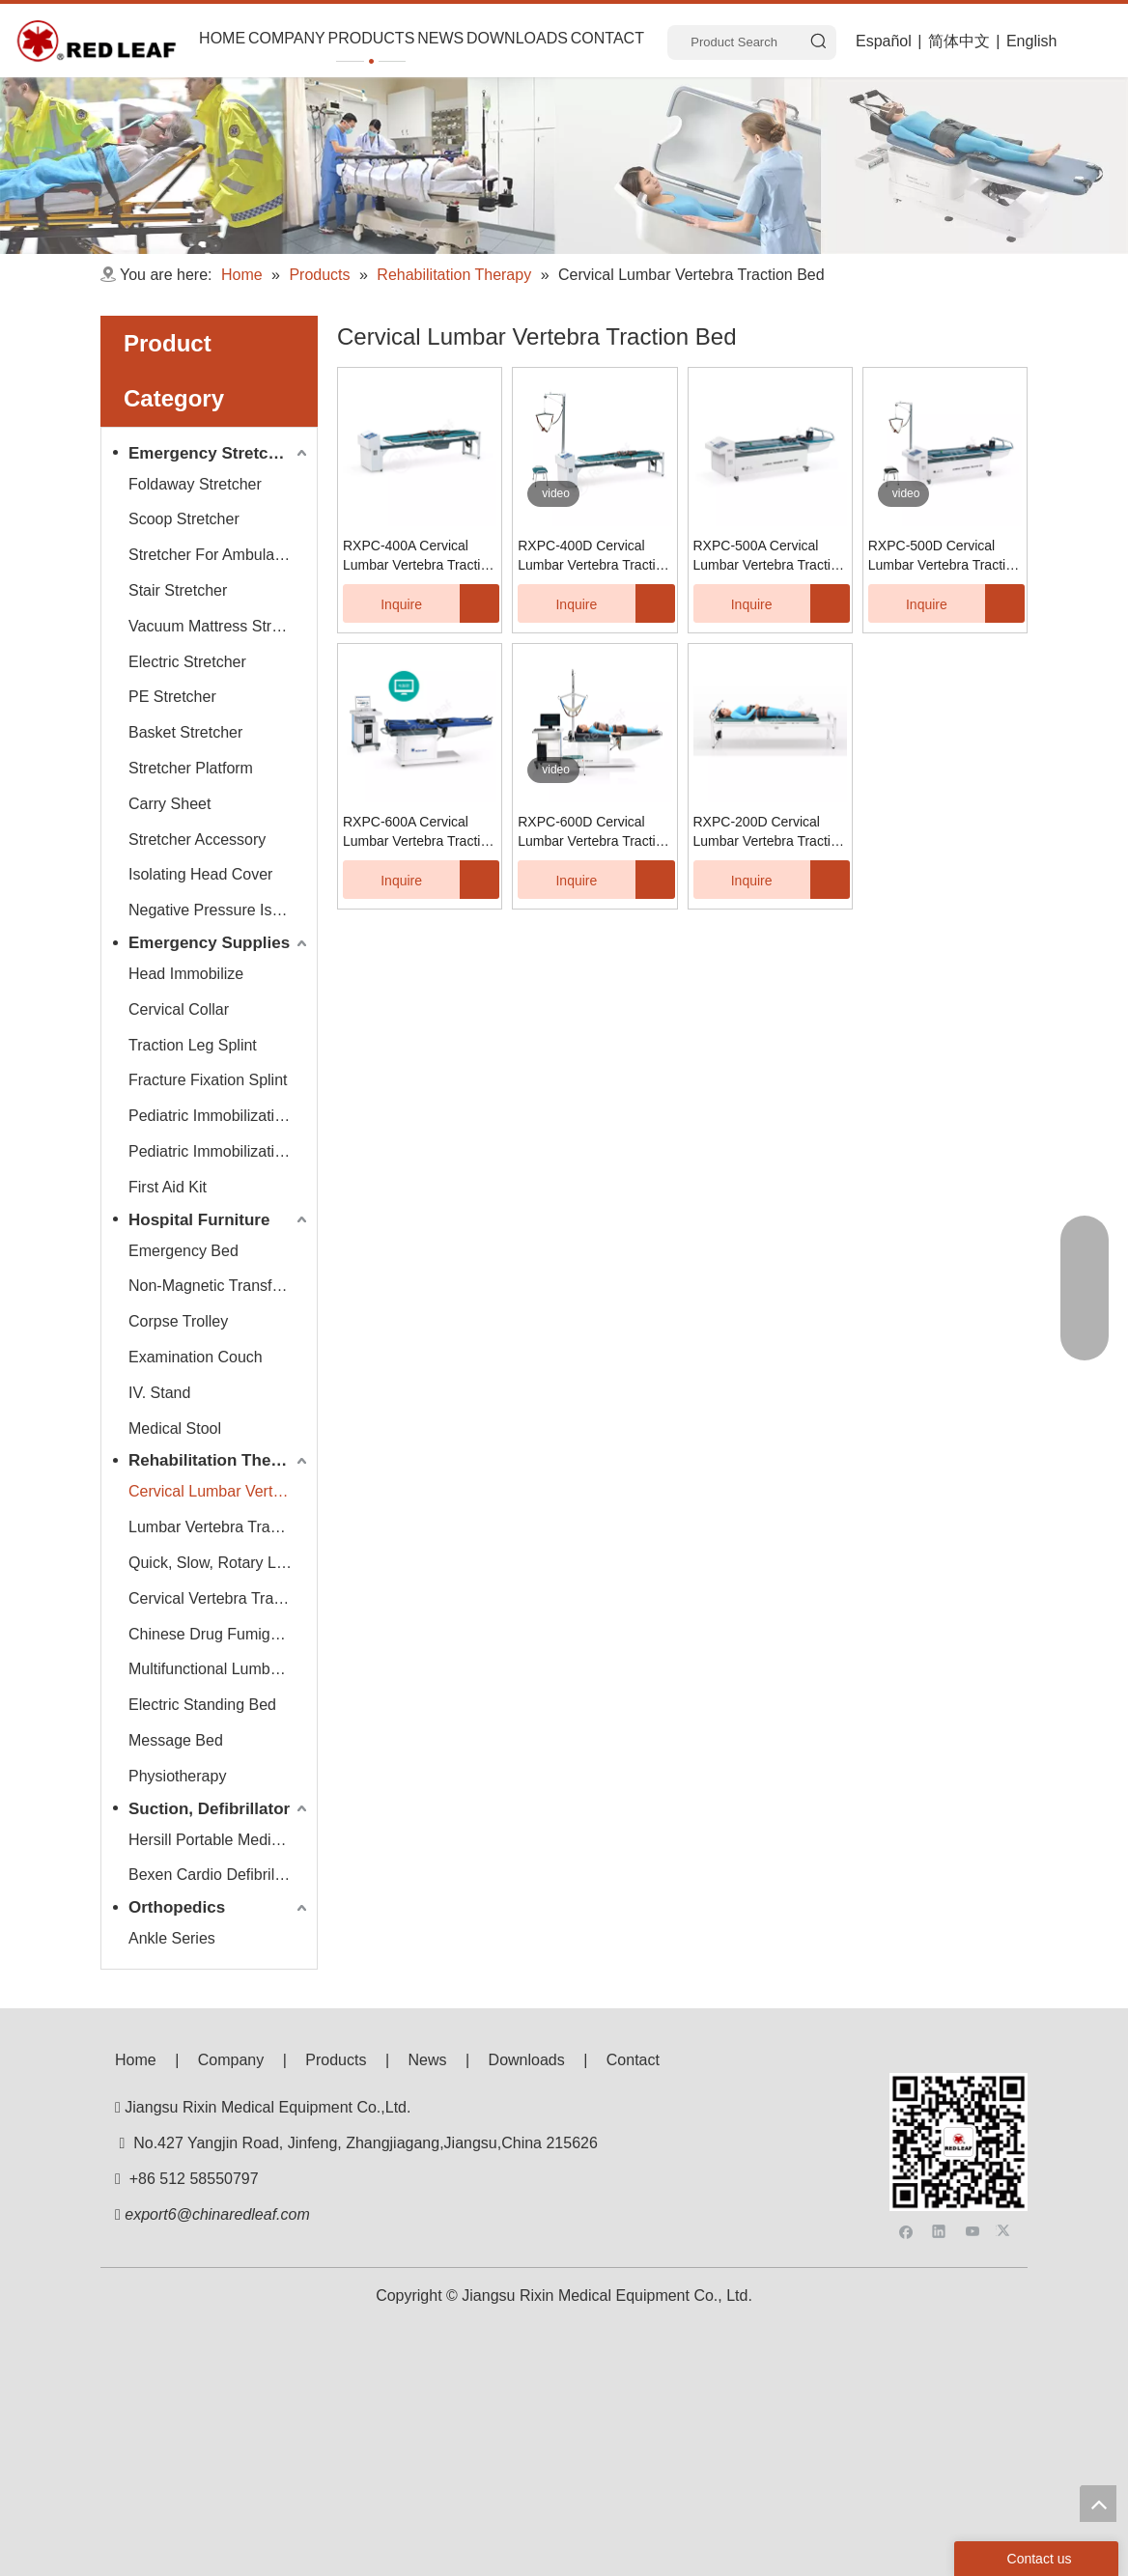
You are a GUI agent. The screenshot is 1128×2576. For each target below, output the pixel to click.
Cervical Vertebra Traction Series (219, 1598)
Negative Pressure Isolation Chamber (219, 910)
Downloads (527, 2060)
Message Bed (175, 1740)
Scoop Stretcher (184, 519)
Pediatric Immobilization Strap (219, 1151)
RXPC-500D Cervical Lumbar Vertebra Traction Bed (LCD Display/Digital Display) (944, 556)
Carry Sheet (169, 804)
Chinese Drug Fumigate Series (219, 1634)
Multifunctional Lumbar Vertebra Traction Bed (219, 1669)
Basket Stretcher (185, 732)
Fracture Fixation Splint (208, 1080)
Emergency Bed (183, 1251)
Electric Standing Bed (202, 1704)
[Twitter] (1006, 2122)
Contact (633, 2060)
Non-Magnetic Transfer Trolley (219, 1285)
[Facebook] (906, 2122)
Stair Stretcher (177, 590)
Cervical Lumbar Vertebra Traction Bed (219, 1491)
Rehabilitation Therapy (216, 1460)
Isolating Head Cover (200, 874)
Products (335, 2060)
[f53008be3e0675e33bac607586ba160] (958, 2088)
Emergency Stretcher (211, 453)
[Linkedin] (939, 2122)
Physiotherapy (177, 1776)
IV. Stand (159, 1393)
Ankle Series (171, 1938)
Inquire (382, 603)
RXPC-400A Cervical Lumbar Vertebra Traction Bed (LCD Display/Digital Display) (419, 556)
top (1098, 2503)
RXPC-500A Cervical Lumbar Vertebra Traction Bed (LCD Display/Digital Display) (769, 556)
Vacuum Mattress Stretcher (219, 626)
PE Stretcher (172, 696)
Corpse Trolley (178, 1321)
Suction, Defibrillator (209, 1809)
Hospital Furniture (198, 1220)
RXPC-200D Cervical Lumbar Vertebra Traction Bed (769, 832)
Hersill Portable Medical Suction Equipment (219, 1840)
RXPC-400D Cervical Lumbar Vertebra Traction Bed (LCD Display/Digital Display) (594, 556)
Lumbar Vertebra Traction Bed (219, 1527)
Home (135, 2060)
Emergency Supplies (209, 943)
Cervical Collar (178, 1009)
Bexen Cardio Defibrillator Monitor (219, 1874)
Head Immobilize (185, 974)
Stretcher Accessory (197, 839)
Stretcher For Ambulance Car (219, 554)
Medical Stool (174, 1428)
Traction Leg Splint (192, 1045)
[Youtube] (973, 2122)
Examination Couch (195, 1357)
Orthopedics (176, 1907)
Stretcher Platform (190, 768)
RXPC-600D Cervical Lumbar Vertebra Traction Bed (594, 832)
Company (231, 2060)
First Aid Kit (167, 1187)
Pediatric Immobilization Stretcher (219, 1115)
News (428, 2060)
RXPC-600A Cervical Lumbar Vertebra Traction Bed (419, 832)
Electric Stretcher (187, 662)
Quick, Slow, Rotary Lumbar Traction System (219, 1562)
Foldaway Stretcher (195, 484)
